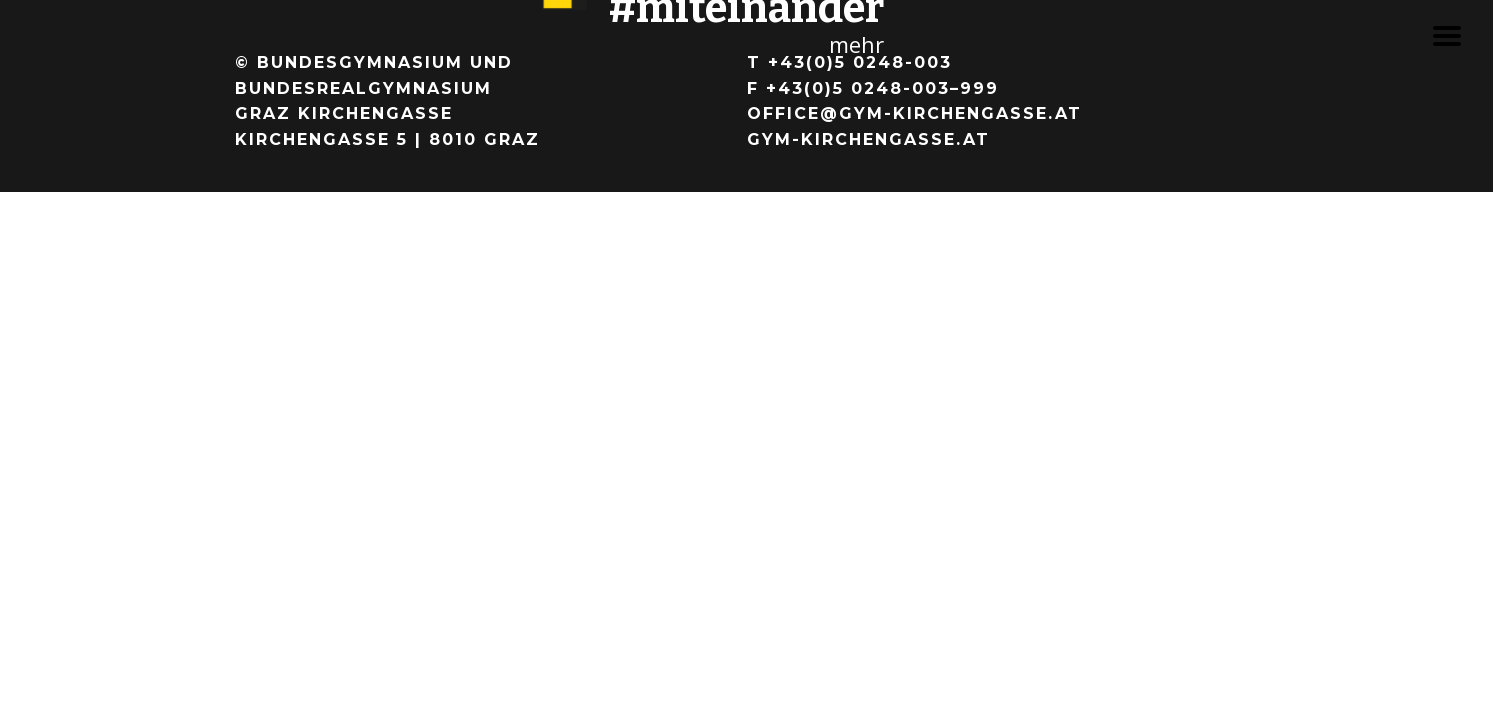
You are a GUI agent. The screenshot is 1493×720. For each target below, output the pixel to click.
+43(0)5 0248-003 (860, 62)
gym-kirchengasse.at (868, 139)
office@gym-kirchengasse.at (914, 113)
